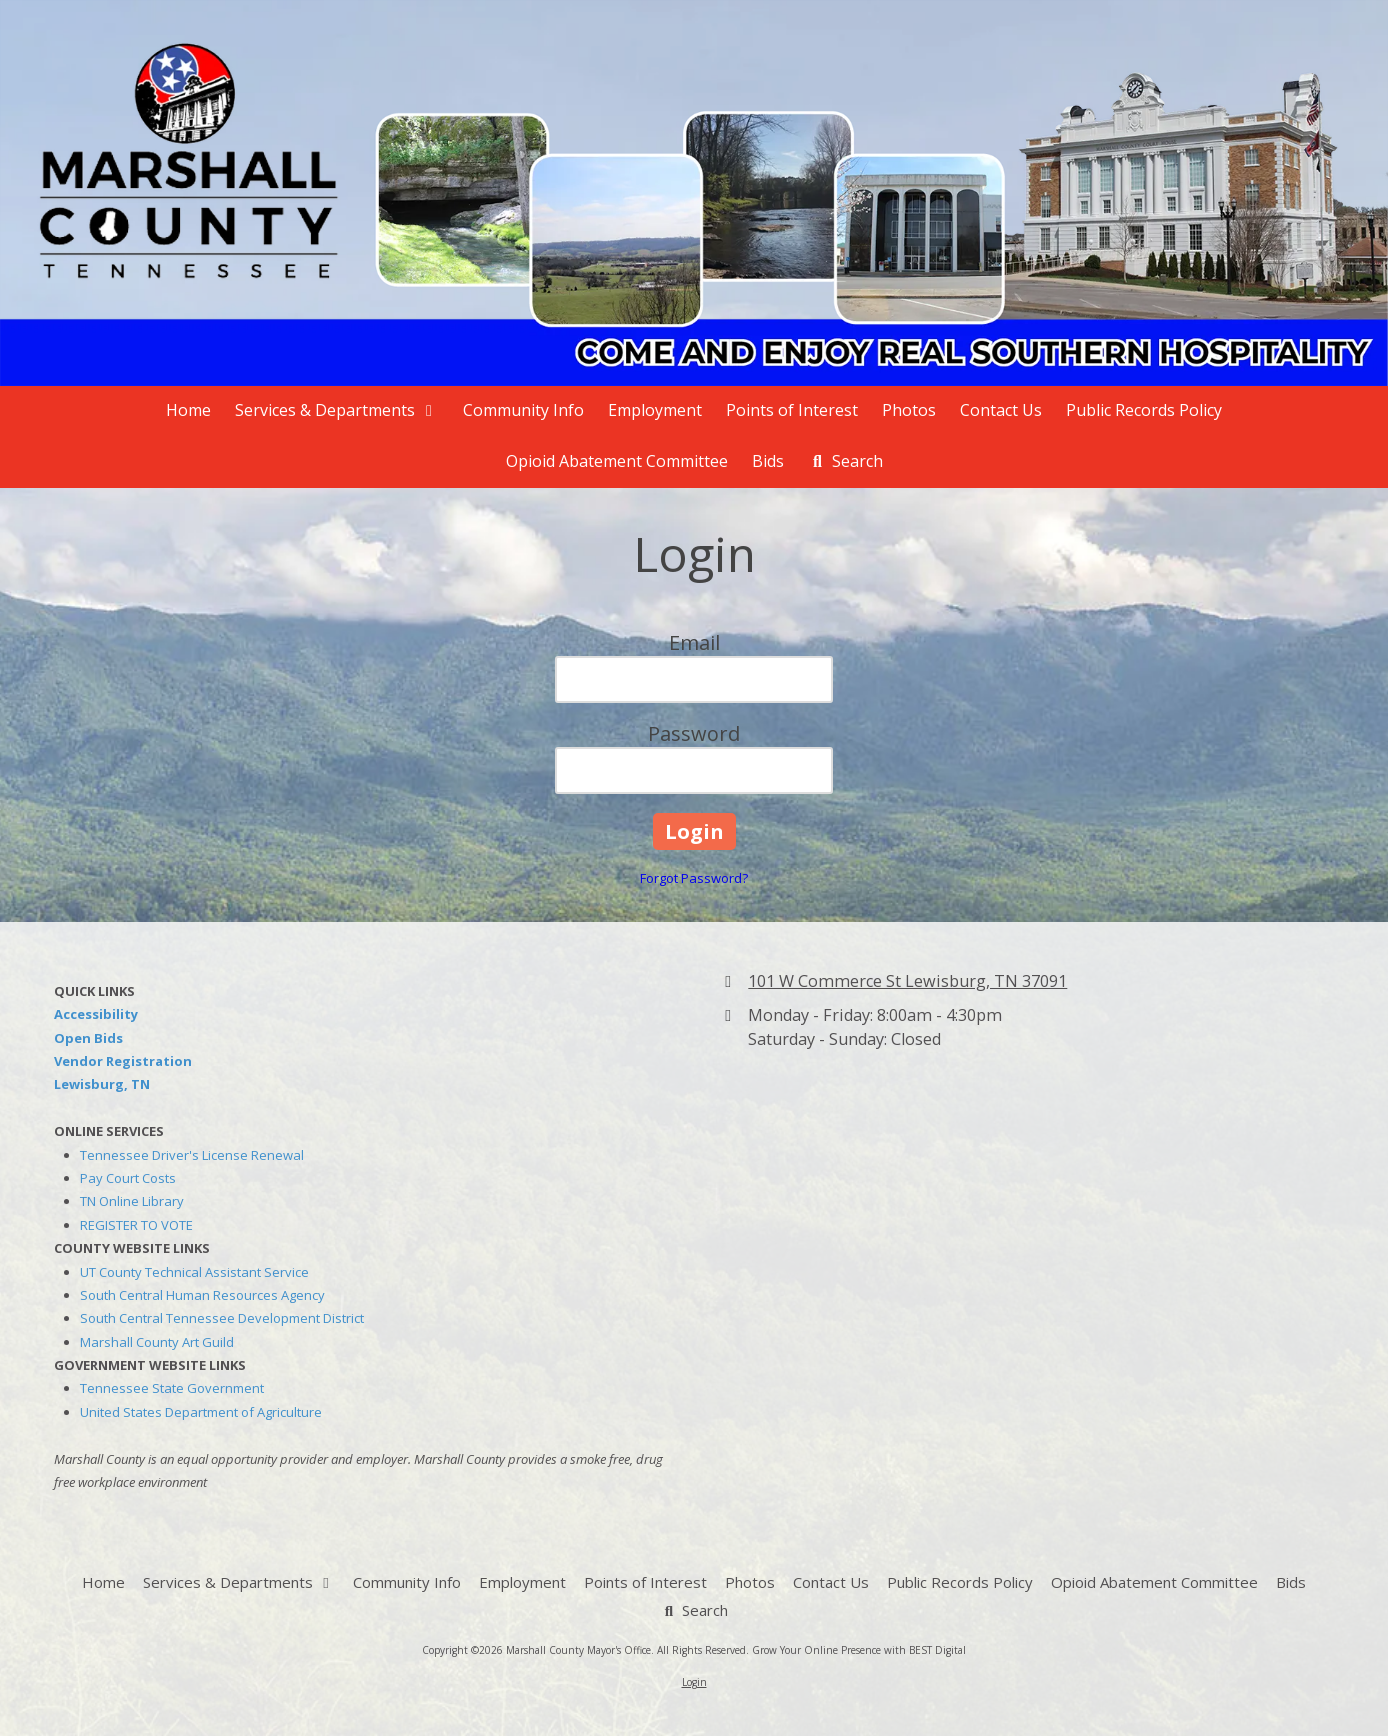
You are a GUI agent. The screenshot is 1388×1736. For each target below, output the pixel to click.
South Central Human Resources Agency (202, 1295)
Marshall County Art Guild (157, 1342)
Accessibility (96, 1014)
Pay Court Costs (128, 1178)
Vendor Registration (123, 1061)
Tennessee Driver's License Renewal (192, 1155)
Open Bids (88, 1038)
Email (694, 642)
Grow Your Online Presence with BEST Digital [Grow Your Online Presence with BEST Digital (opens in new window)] (859, 1650)
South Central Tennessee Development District (222, 1318)
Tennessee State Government (172, 1388)
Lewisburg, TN (102, 1084)
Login (694, 1682)
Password (694, 733)
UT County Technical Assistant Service (194, 1272)
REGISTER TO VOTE (136, 1225)
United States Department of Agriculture (201, 1412)
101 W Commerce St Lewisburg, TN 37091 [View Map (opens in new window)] (907, 981)
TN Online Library (132, 1201)
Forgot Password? (694, 878)
